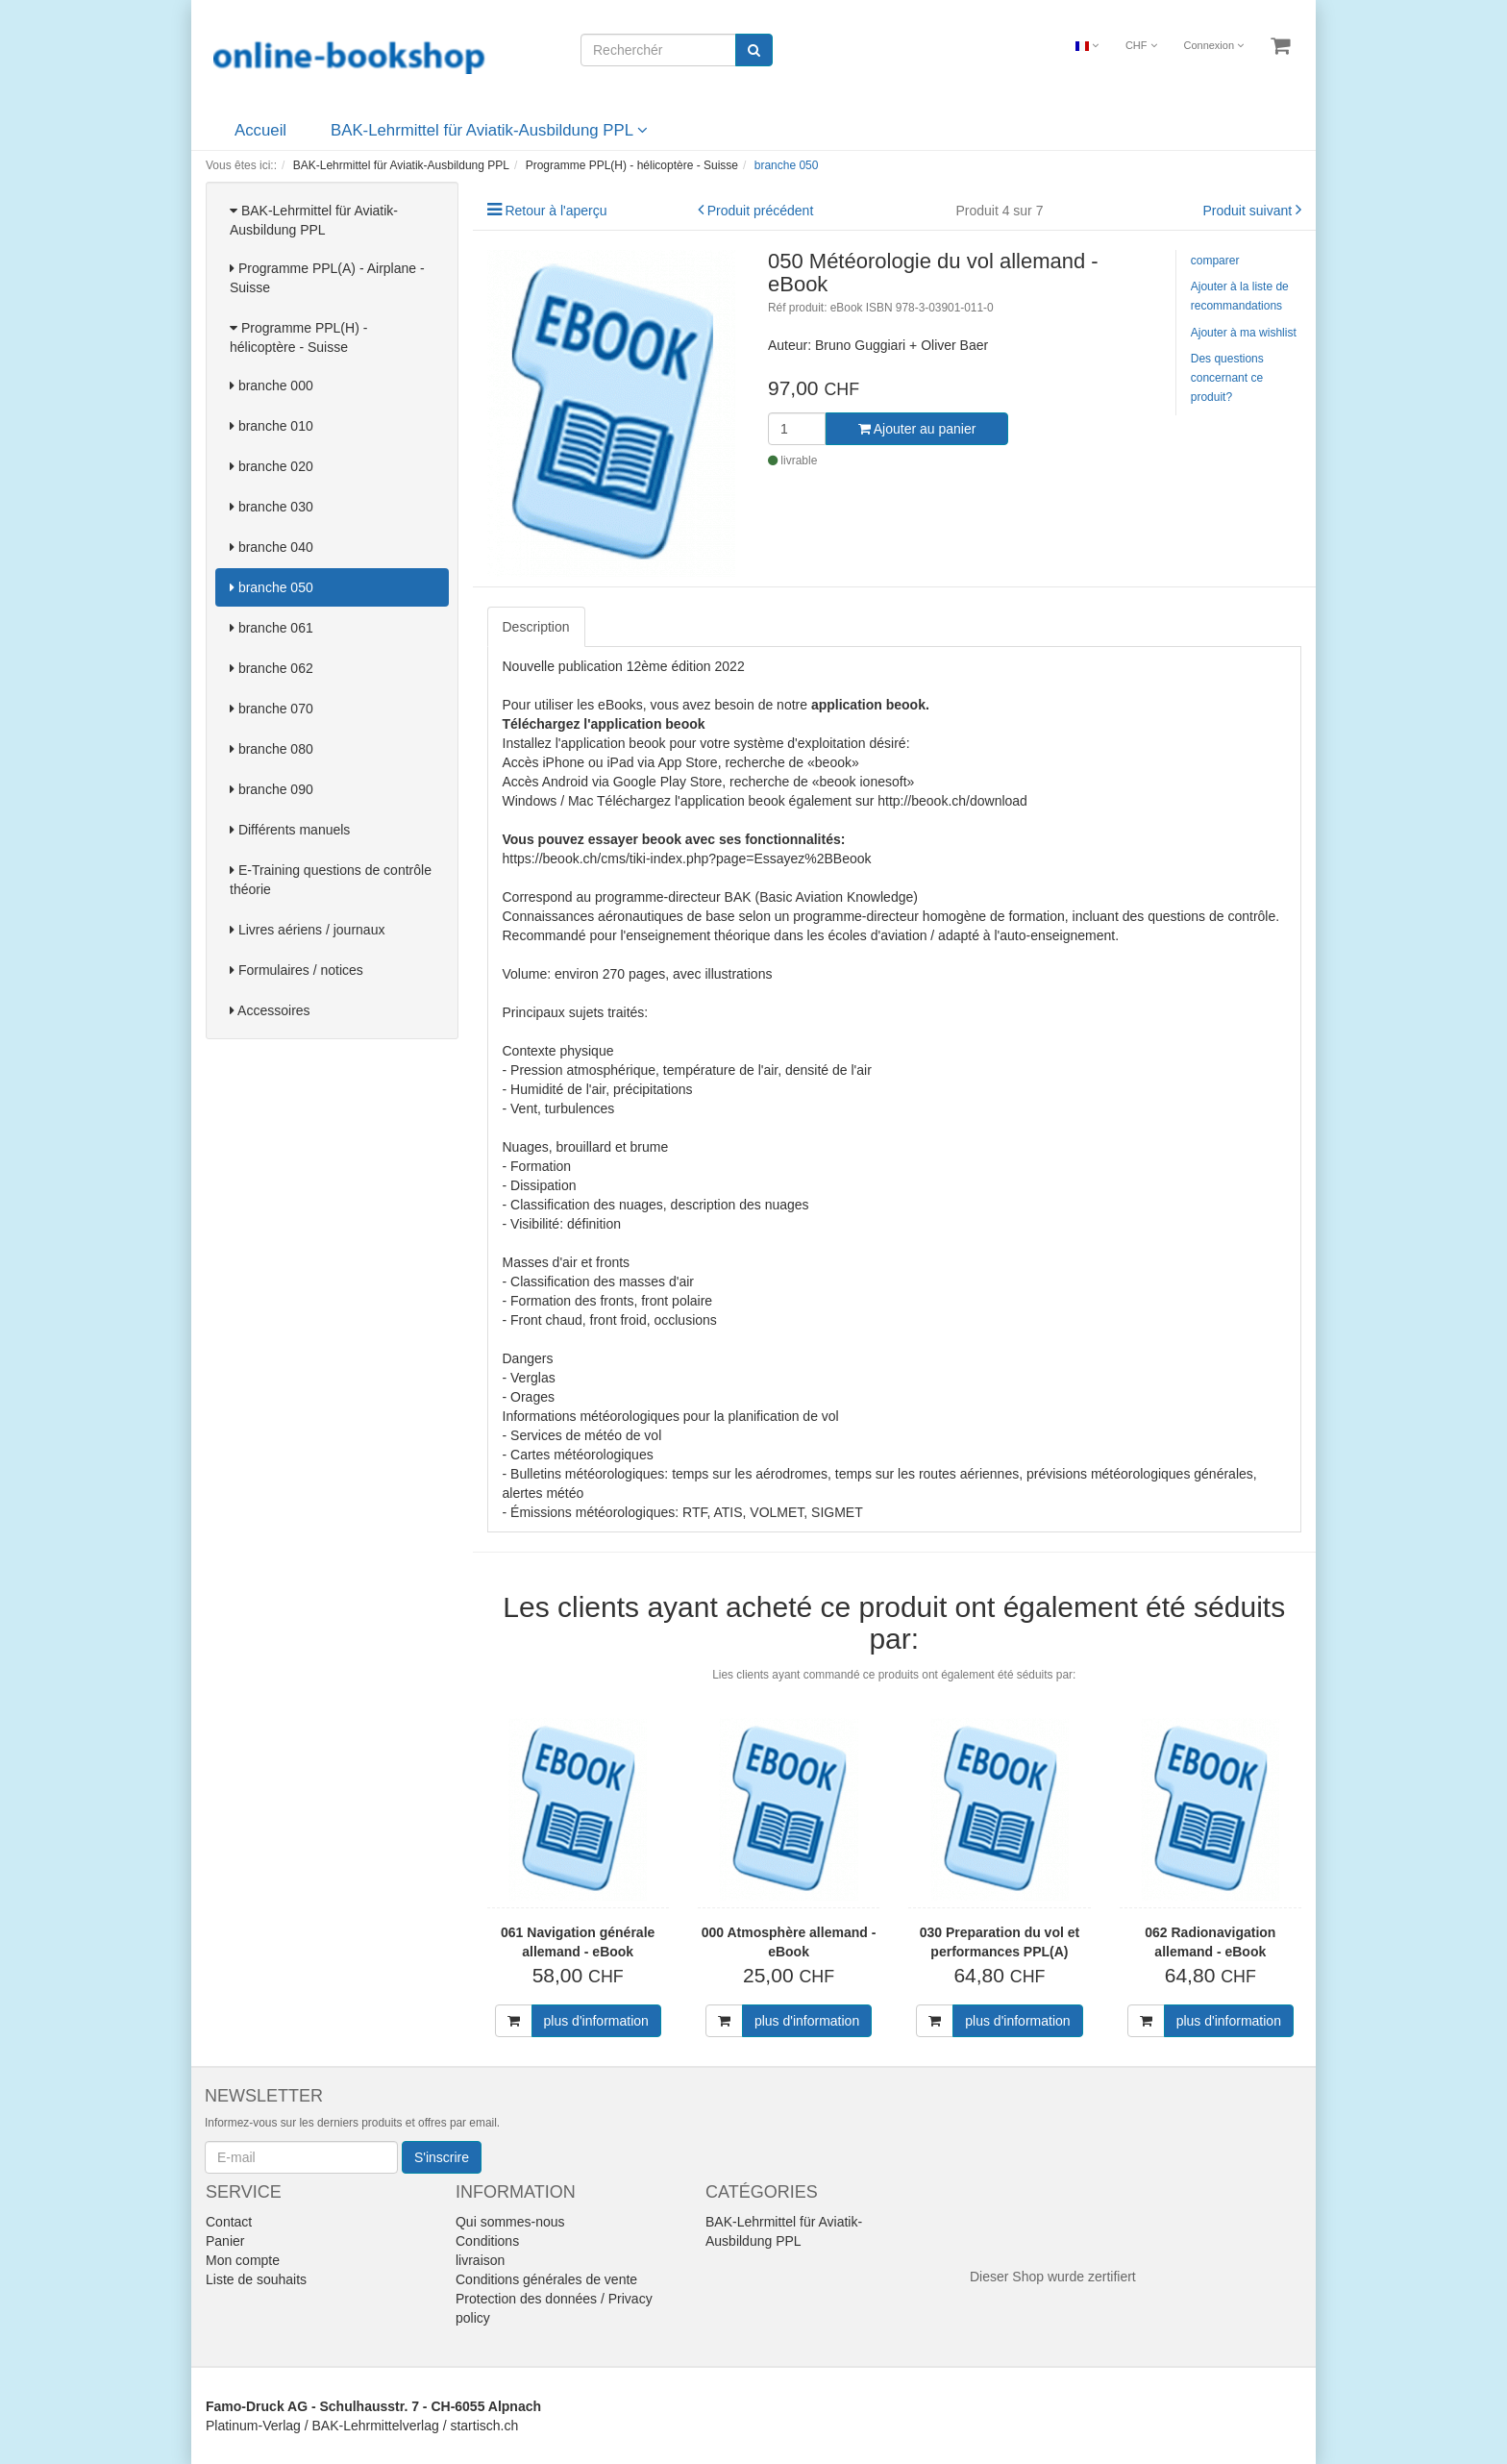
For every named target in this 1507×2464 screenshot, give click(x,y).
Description (536, 627)
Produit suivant (1248, 210)
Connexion (1213, 45)
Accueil (260, 130)
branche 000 (271, 385)
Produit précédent (760, 210)
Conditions (487, 2241)
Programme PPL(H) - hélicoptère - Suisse (298, 337)
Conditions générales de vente (546, 2279)
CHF (1141, 45)
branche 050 (271, 587)
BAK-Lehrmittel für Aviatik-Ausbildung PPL (489, 130)
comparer (1215, 260)
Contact (229, 2221)
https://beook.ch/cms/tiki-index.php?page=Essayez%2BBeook (687, 858)
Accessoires (270, 1010)
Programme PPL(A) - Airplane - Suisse (327, 278)
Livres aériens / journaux (307, 929)
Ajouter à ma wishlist (1244, 332)
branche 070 (271, 708)
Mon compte (243, 2260)
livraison (480, 2260)
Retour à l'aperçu (555, 210)
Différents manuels (290, 829)
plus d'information (596, 2020)
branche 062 (271, 668)
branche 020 (271, 466)
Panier (225, 2241)
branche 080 (271, 749)
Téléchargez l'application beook (604, 724)
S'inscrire (441, 2157)
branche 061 (271, 627)
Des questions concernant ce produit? (1227, 378)
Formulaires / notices (296, 970)
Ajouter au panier (917, 428)
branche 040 (271, 547)
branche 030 (271, 506)
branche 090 (271, 789)
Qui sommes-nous (510, 2221)
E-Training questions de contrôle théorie (331, 879)
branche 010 (271, 426)
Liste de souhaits (256, 2279)
